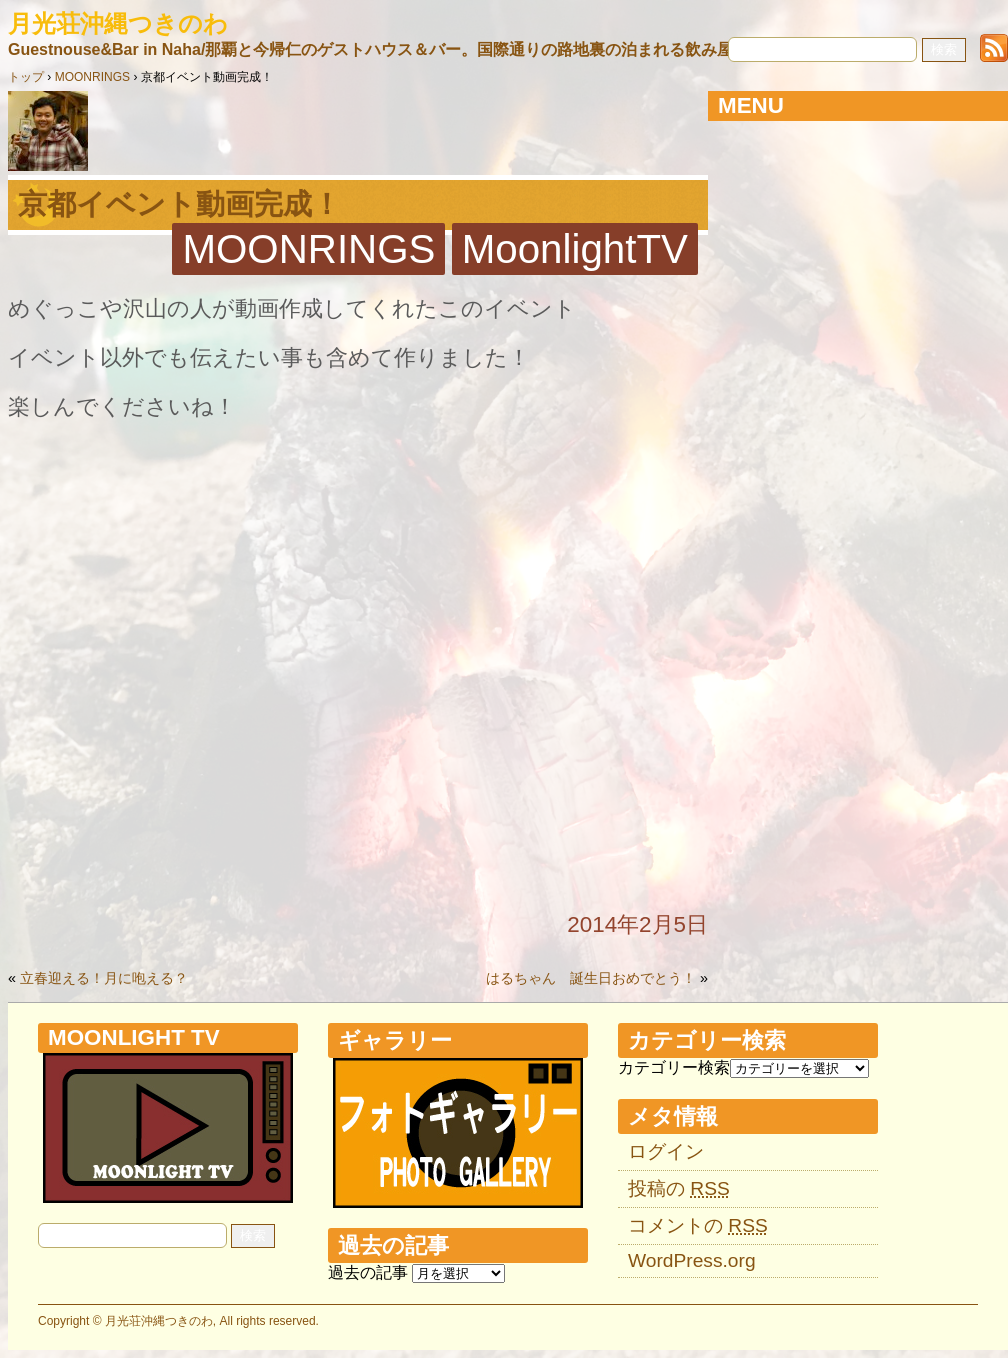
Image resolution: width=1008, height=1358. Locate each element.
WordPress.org (692, 1260)
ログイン (666, 1151)
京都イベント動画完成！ (179, 204)
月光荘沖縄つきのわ (118, 23)
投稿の (679, 1188)
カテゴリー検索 (674, 1067)
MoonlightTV (575, 249)
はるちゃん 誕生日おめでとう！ (591, 978)
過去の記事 (368, 1272)
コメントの (698, 1225)
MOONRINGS (308, 249)
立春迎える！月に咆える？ (104, 978)
